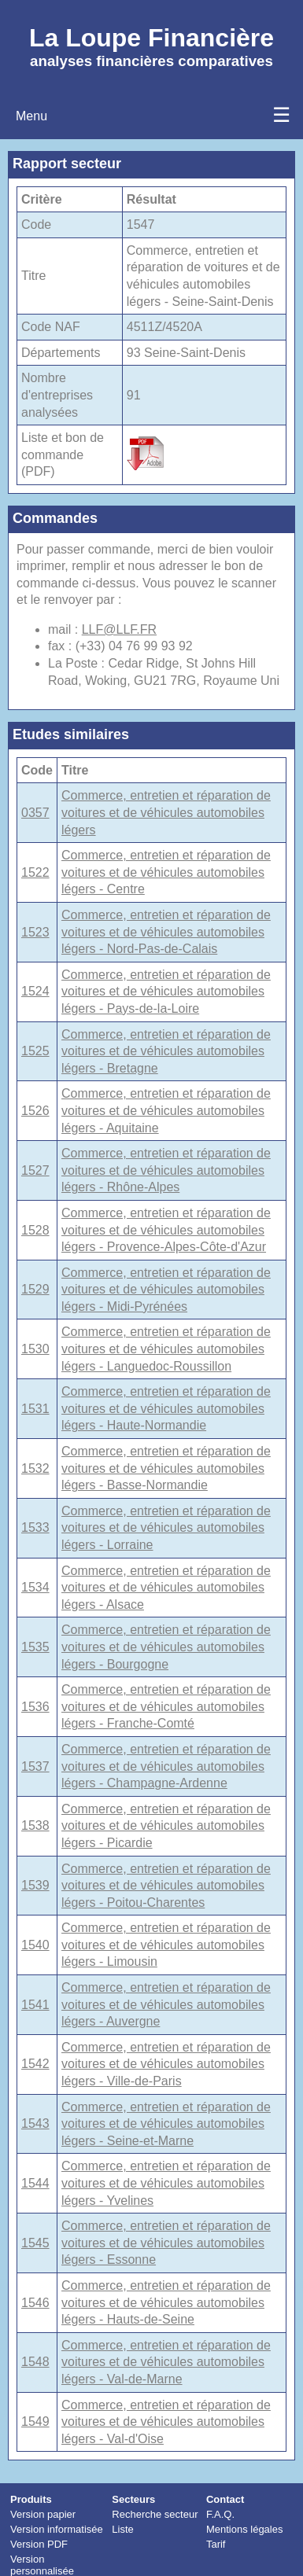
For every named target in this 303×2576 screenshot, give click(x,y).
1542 (35, 2063)
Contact (225, 2499)
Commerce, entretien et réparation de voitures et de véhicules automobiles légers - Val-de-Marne (166, 2362)
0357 (35, 812)
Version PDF (39, 2544)
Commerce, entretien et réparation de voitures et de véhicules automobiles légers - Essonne (166, 2242)
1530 (35, 1349)
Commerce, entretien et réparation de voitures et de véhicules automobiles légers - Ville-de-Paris (166, 2064)
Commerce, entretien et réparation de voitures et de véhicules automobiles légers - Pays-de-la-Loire (166, 991)
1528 (35, 1230)
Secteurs (133, 2499)
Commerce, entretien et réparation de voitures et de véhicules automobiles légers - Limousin (166, 1944)
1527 (35, 1170)
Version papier (43, 2514)
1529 (35, 1289)
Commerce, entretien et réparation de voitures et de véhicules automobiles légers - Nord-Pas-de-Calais (166, 931)
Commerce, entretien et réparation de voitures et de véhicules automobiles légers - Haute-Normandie (166, 1408)
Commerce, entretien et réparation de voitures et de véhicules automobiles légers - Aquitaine (166, 1110)
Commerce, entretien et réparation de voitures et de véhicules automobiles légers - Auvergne (166, 2004)
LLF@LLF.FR (119, 629)
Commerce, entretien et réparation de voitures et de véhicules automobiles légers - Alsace (166, 1587)
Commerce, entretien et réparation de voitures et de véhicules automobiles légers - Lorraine (166, 1527)
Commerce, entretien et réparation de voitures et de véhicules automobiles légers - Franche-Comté (166, 1706)
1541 (35, 2004)
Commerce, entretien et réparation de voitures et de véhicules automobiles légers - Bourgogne (166, 1646)
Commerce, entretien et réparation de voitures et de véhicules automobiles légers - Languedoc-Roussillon (166, 1348)
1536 (35, 1706)
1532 (35, 1468)
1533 (35, 1527)
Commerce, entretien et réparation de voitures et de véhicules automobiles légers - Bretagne (166, 1051)
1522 (35, 872)
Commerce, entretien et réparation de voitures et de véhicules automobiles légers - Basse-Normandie (166, 1468)
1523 (35, 932)
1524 (35, 991)
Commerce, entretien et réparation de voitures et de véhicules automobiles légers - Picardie (166, 1825)
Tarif (216, 2544)
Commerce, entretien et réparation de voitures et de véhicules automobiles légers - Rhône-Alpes (166, 1170)
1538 (35, 1825)
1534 (35, 1587)
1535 (35, 1647)
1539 (35, 1885)
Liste (122, 2529)
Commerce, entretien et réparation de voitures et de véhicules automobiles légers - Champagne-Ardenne (166, 1766)
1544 (35, 2183)
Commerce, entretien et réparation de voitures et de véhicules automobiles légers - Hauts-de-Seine (166, 2302)
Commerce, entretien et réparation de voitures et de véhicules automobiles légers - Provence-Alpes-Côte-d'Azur (166, 1229)
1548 (35, 2361)
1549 (35, 2421)
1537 (35, 1766)
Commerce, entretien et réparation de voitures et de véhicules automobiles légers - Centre (166, 872)
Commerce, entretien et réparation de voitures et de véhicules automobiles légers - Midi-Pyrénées (166, 1289)
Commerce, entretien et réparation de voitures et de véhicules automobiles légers (166, 812)
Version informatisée (56, 2529)
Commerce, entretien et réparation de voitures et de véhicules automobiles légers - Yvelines (166, 2182)
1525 (35, 1051)
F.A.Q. (220, 2514)
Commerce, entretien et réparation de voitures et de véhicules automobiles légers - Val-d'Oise (166, 2421)
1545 (35, 2243)
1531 (35, 1408)
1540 (35, 1945)
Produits (31, 2499)
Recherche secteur (155, 2514)
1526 (35, 1110)
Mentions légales (244, 2529)
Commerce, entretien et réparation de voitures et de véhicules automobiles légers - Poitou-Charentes (166, 1885)
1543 (35, 2123)
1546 (35, 2302)
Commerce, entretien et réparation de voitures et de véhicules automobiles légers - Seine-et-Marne (166, 2123)
